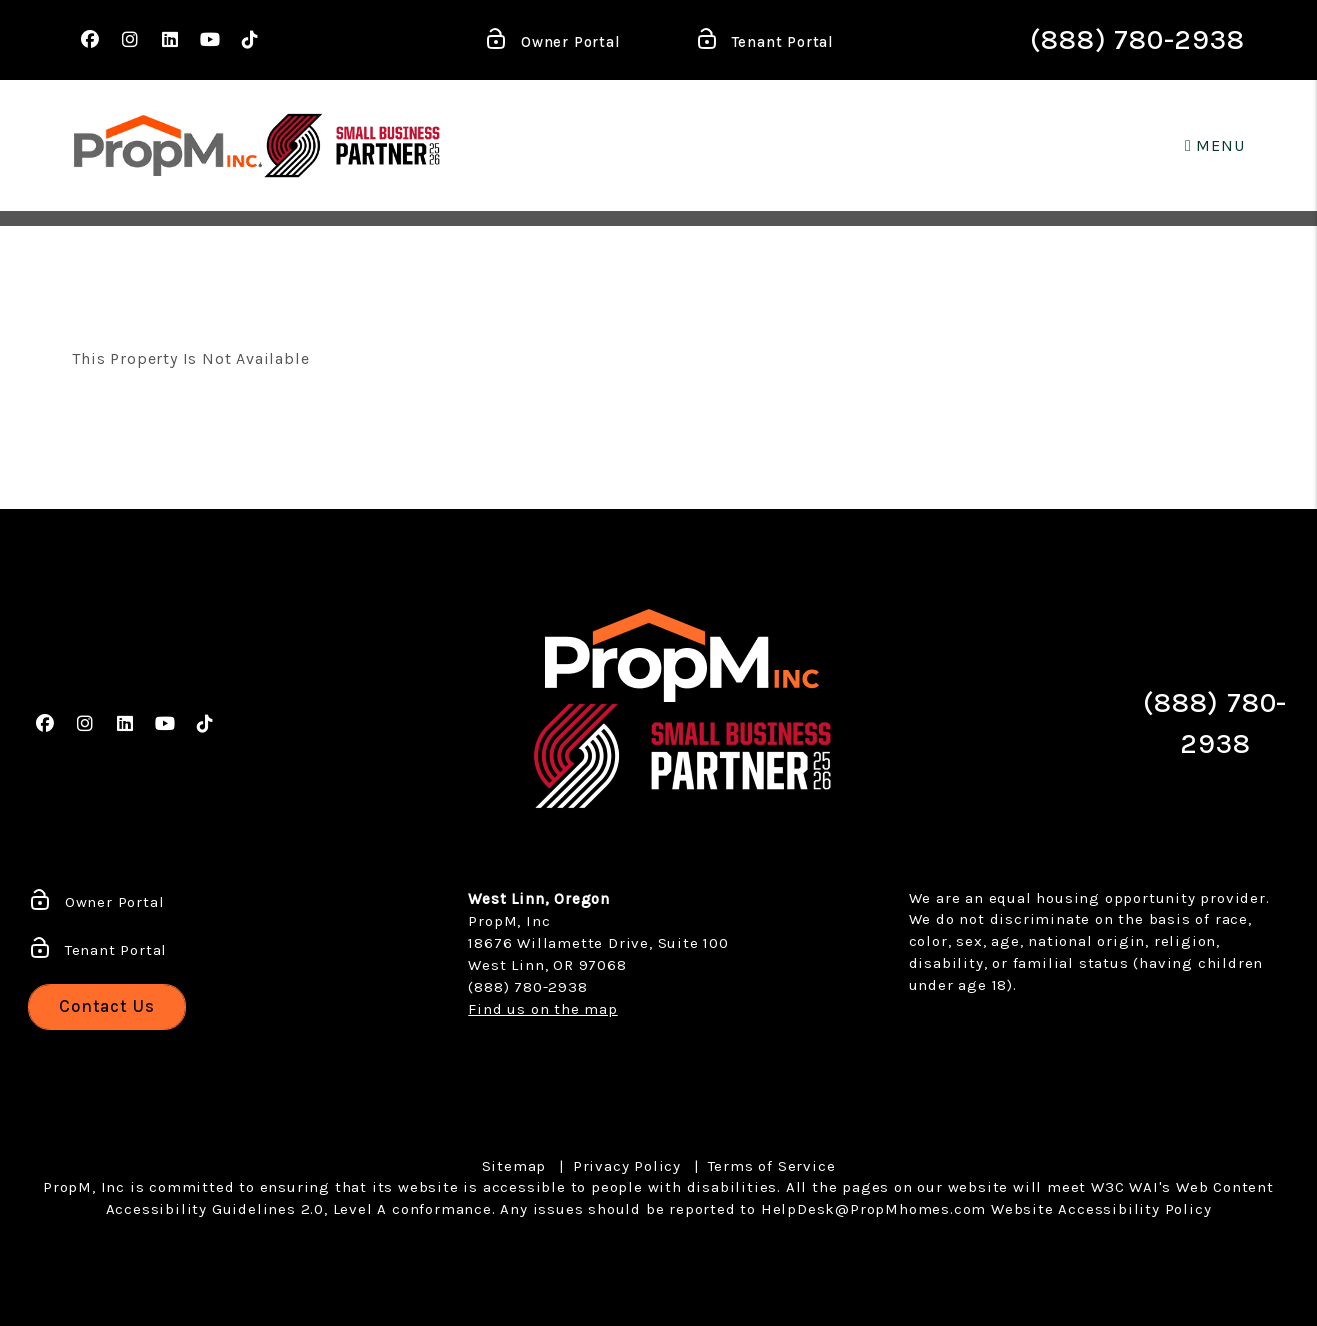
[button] (89, 40)
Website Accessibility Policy (1101, 1209)
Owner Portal (552, 43)
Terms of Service (772, 1166)
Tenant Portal (764, 43)
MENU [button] (1215, 145)
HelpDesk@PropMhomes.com (873, 1209)
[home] (168, 145)
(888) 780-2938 (1137, 39)
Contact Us (107, 1006)
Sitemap (514, 1166)
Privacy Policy (627, 1166)
